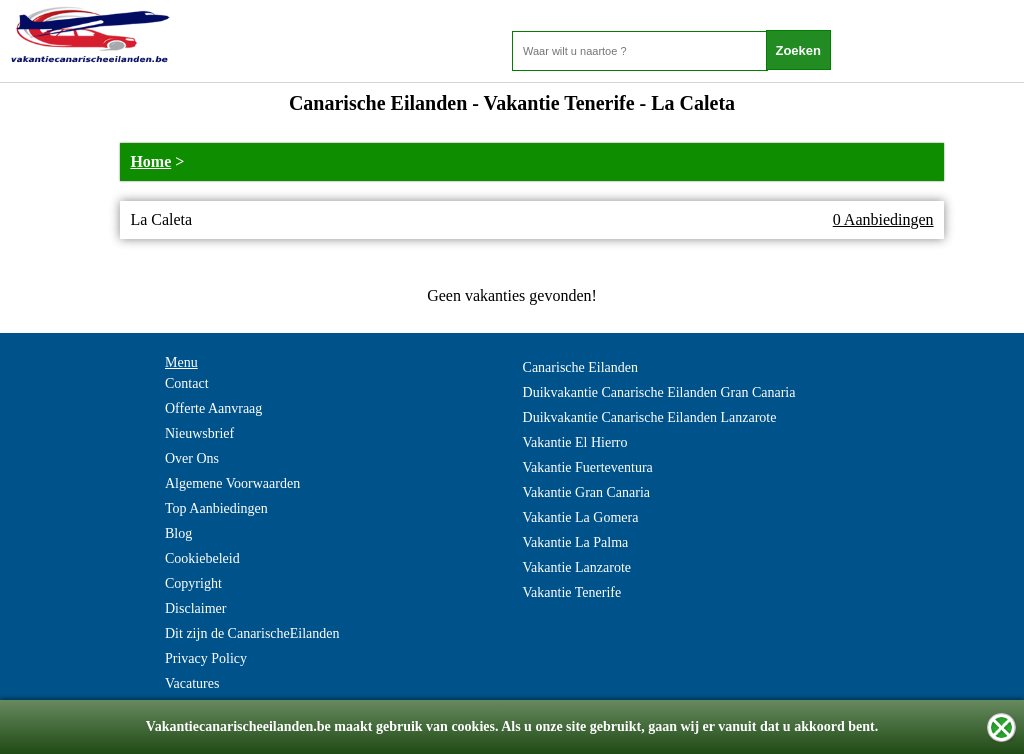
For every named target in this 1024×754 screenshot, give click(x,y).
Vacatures (192, 683)
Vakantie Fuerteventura (588, 467)
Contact (187, 383)
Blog (178, 533)
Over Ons (192, 458)
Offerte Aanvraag (213, 408)
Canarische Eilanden (580, 367)
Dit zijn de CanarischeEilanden (252, 633)
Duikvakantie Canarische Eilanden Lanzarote (650, 417)
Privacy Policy (206, 658)
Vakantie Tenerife (572, 592)
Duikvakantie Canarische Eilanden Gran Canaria (659, 392)
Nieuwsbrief (199, 433)
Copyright (193, 583)
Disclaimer (195, 608)
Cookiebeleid (202, 558)
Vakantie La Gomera (581, 517)
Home (150, 161)
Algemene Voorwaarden (232, 483)
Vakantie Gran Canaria (587, 492)
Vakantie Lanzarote (577, 567)
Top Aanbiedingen (216, 508)
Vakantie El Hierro (575, 442)
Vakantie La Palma (576, 542)
